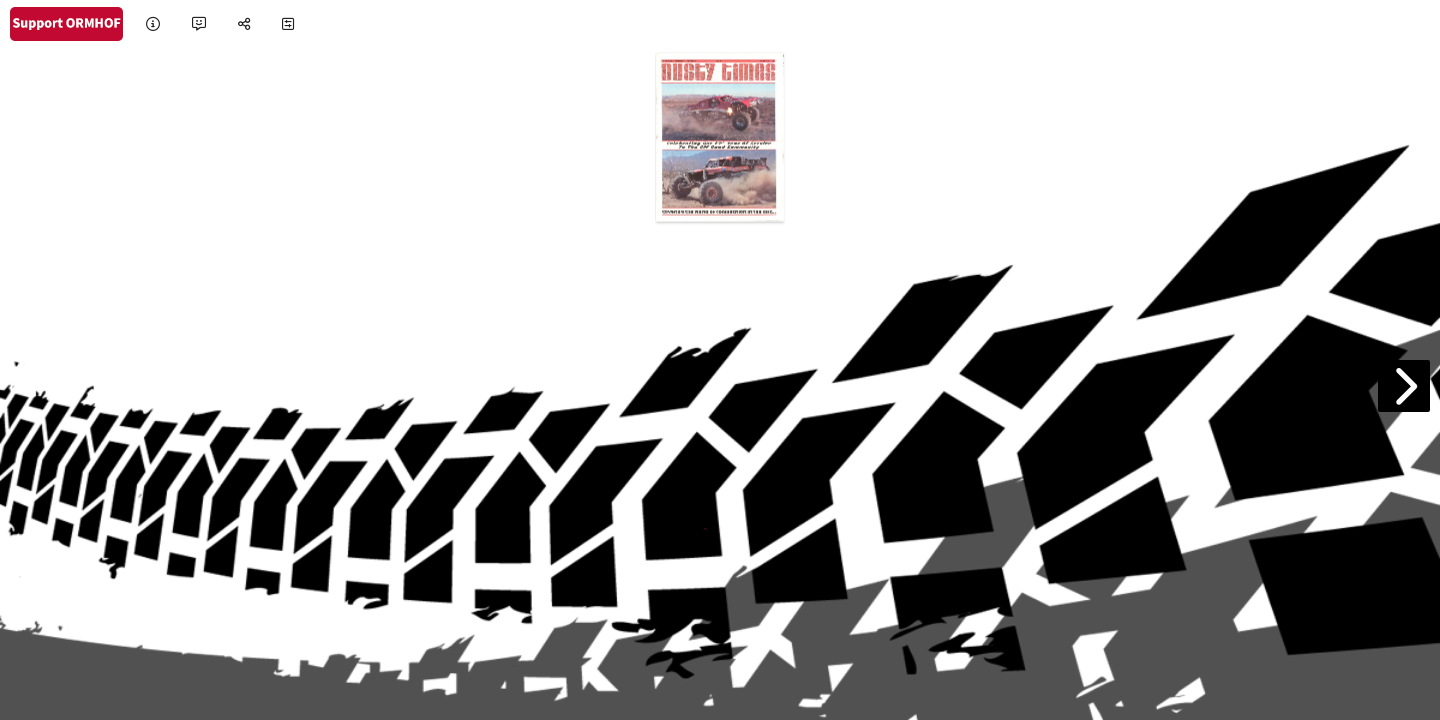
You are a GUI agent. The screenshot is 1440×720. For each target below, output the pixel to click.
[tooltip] (153, 24)
